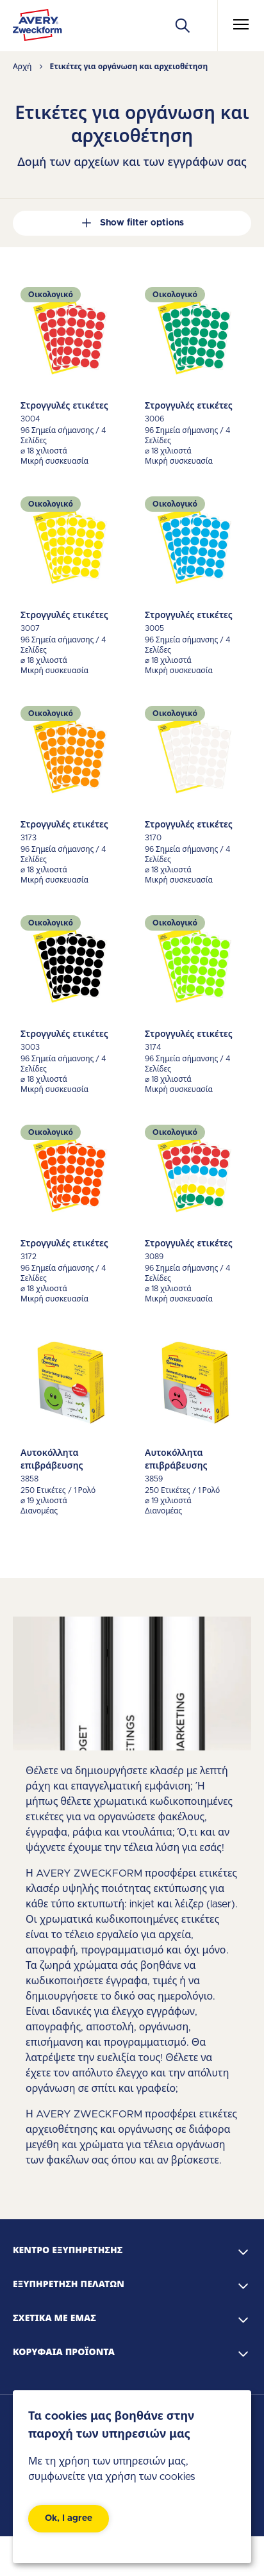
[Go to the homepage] (37, 27)
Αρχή (22, 66)
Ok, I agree (68, 2518)
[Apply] (182, 25)
